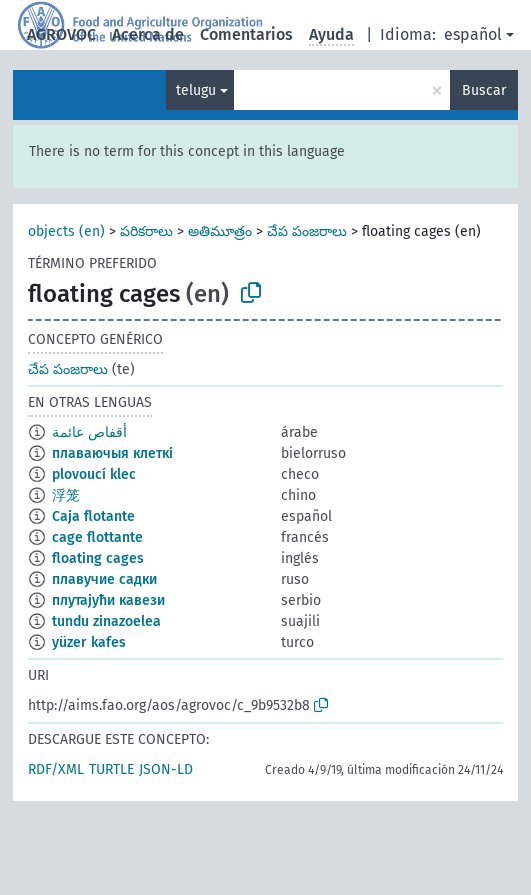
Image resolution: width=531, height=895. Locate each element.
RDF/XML (56, 769)
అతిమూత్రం (220, 231)
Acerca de (148, 34)
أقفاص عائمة (89, 432)
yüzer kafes (89, 642)
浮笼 (66, 495)
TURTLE (111, 769)
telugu (196, 90)
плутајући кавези (108, 600)
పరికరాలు (146, 231)
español (473, 34)
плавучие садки (104, 579)
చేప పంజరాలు (307, 231)
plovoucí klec (94, 474)
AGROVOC (61, 34)
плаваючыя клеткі (112, 453)
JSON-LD (166, 769)
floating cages (98, 558)
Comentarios (246, 34)
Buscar (484, 90)
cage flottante (97, 537)
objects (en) (66, 231)
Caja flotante (93, 516)
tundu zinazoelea (106, 621)
